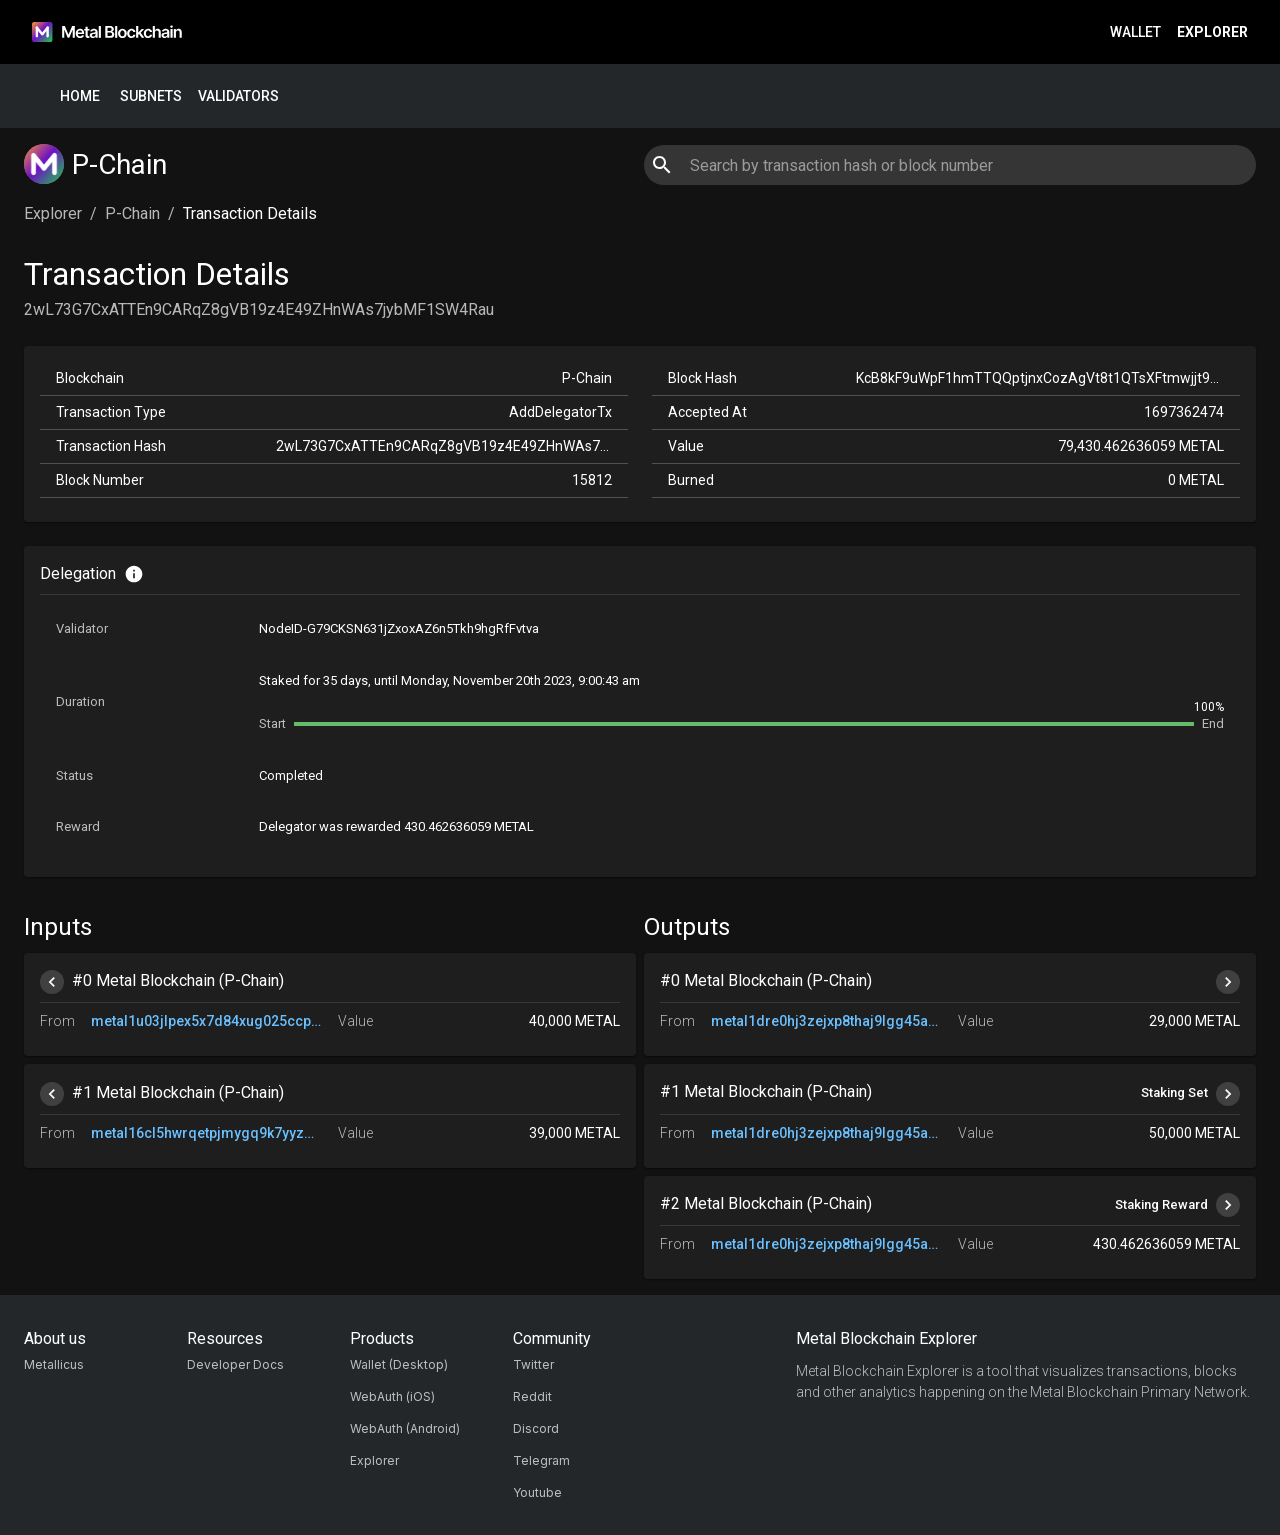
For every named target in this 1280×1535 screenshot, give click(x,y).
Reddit (532, 1396)
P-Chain (132, 213)
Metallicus (54, 1364)
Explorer (1212, 32)
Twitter (533, 1364)
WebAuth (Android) (405, 1428)
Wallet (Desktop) (399, 1364)
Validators (238, 96)
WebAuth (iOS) (392, 1396)
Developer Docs (235, 1364)
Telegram (541, 1460)
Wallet (1135, 32)
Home (80, 96)
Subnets (151, 96)
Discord (536, 1428)
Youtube (537, 1492)
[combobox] (949, 165)
